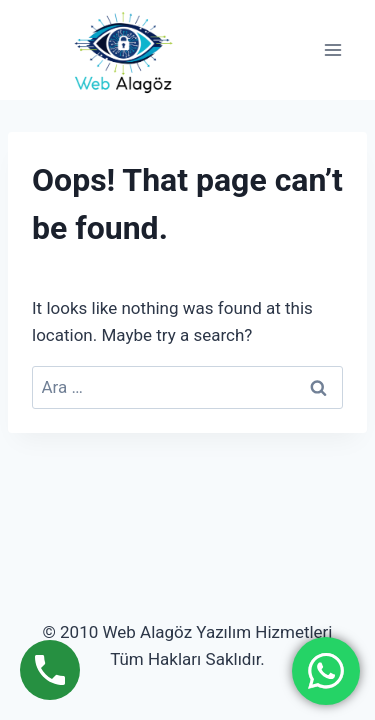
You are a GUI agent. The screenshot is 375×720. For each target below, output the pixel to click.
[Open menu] (332, 50)
